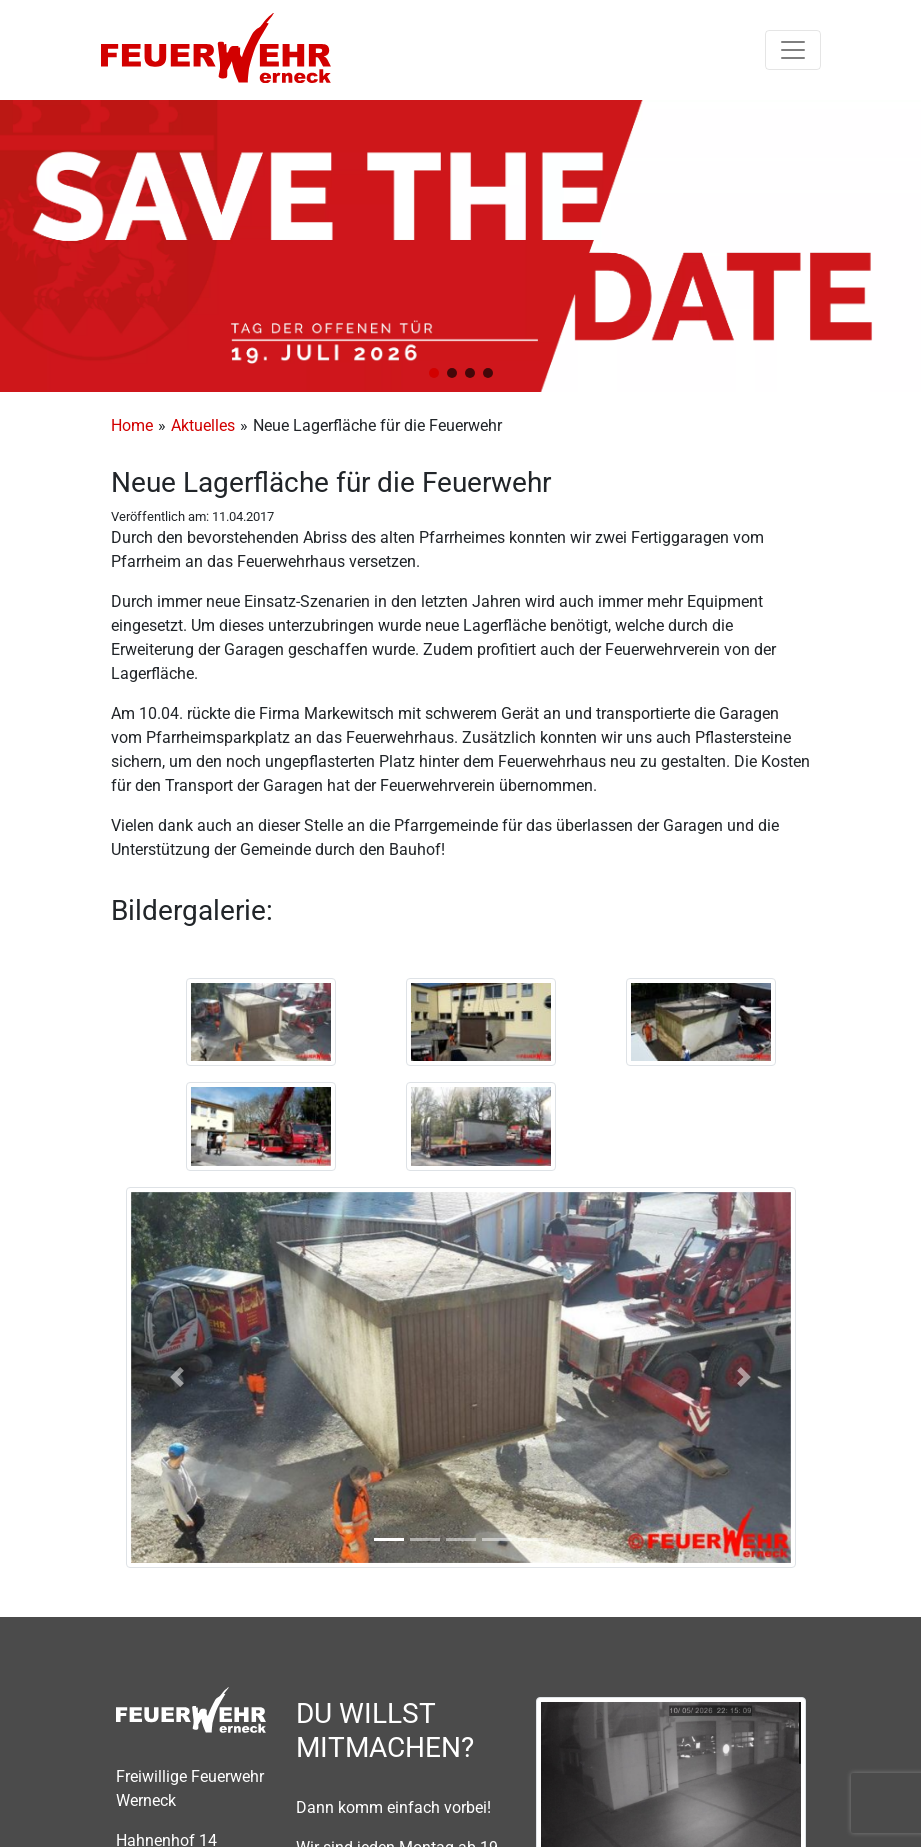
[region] (460, 246)
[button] (434, 373)
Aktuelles (203, 425)
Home (132, 425)
